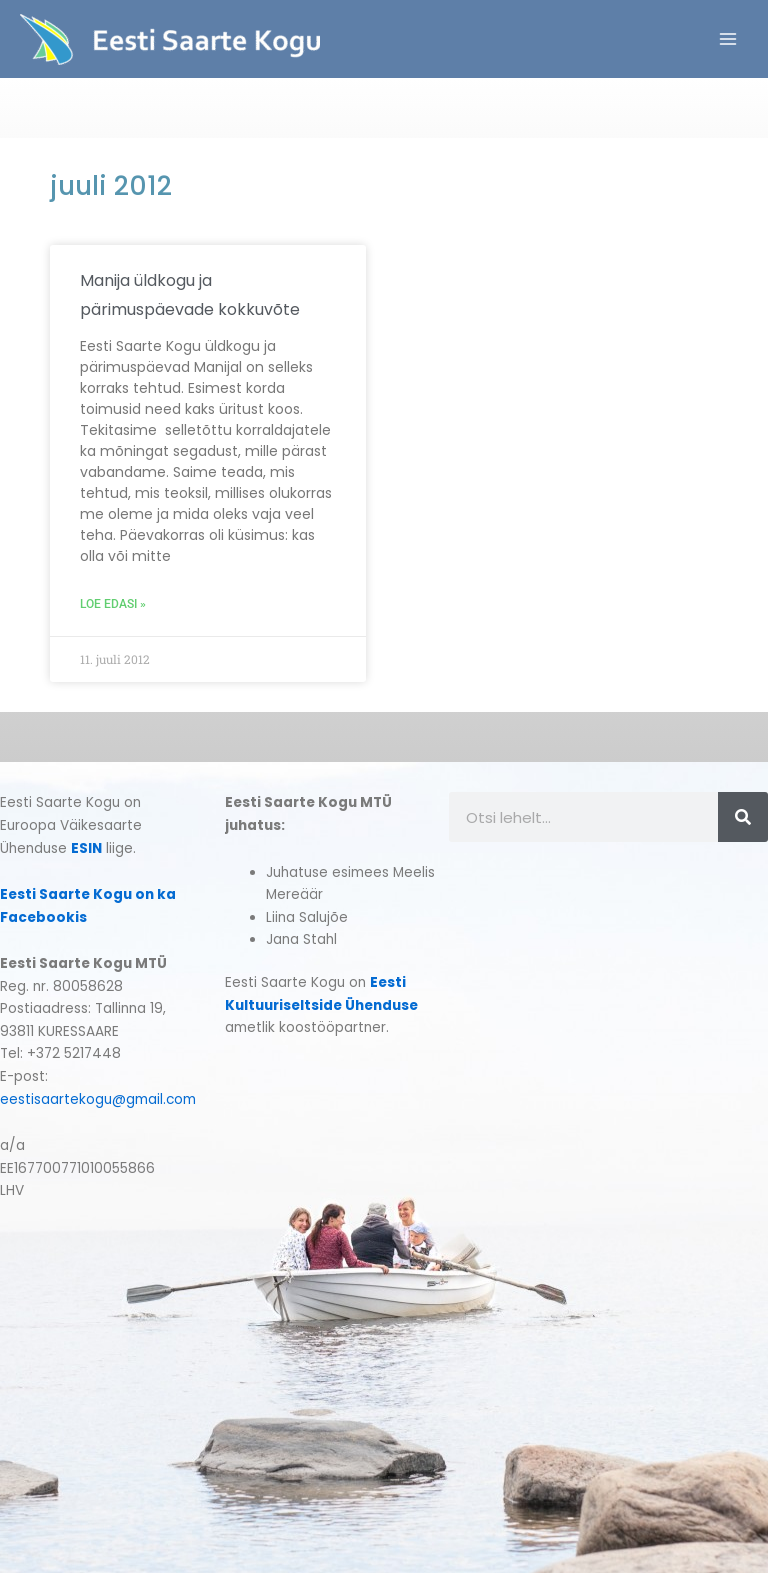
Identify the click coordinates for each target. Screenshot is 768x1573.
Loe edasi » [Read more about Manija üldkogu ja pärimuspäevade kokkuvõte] (113, 604)
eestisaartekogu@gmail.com (98, 1099)
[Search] (743, 817)
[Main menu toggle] (728, 39)
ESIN (86, 848)
